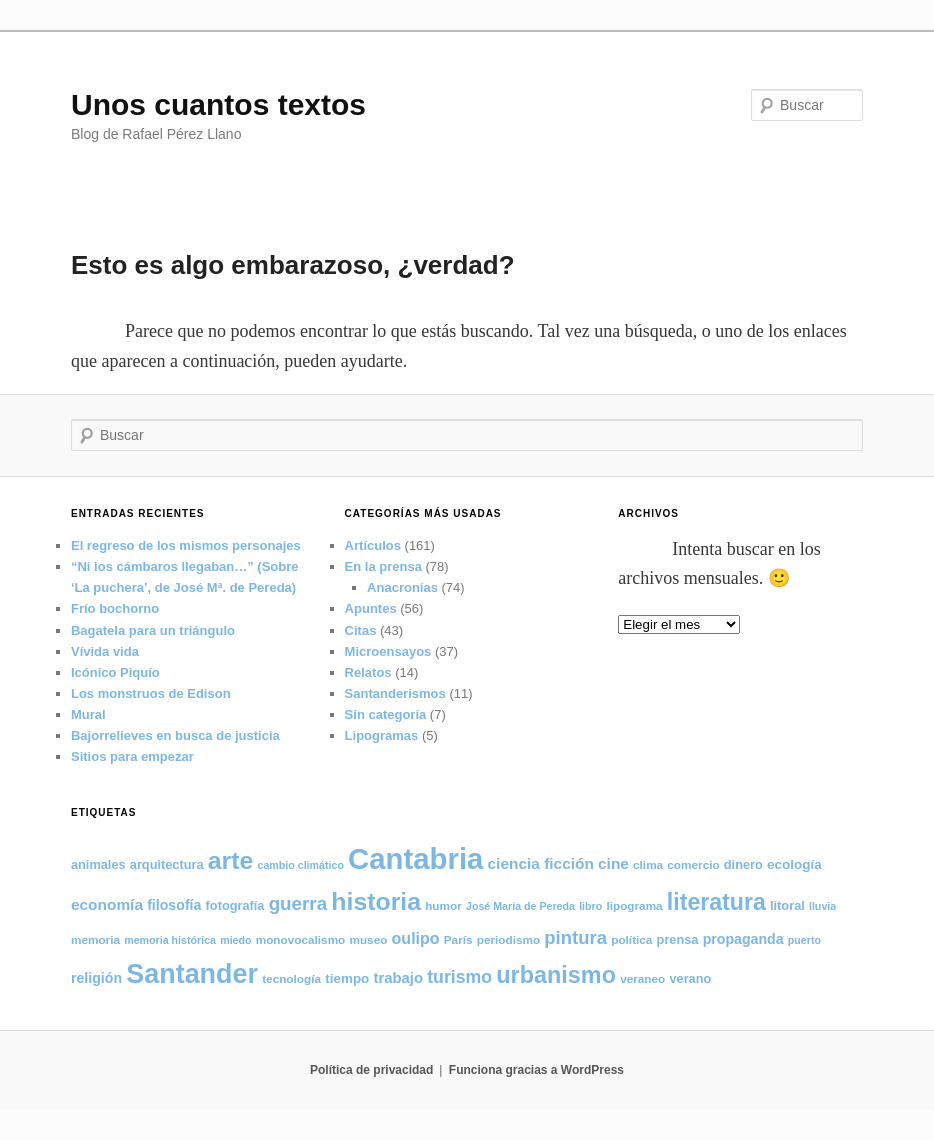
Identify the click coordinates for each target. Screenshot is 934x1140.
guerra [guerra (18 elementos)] (298, 903)
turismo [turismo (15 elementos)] (459, 977)
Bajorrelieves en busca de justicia (175, 735)
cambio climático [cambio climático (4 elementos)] (300, 865)
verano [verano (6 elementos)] (690, 978)
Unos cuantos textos (218, 104)
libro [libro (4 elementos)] (590, 906)
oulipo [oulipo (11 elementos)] (416, 938)
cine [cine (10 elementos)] (613, 863)
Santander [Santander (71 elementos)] (192, 974)
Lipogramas (382, 735)
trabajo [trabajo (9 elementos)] (399, 978)
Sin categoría (386, 714)
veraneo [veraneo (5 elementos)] (642, 978)
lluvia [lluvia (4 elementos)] (822, 906)
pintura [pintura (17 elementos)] (575, 937)
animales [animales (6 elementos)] (98, 864)
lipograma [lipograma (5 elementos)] (634, 905)
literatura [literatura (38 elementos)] (716, 902)
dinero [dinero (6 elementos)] (743, 864)
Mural (88, 714)
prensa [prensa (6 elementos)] (678, 939)
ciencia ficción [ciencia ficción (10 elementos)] (541, 863)
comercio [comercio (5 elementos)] (693, 864)
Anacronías (402, 587)
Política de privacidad (371, 1070)
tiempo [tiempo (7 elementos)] (347, 978)
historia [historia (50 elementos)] (376, 901)
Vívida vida (105, 651)
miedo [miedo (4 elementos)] (235, 940)
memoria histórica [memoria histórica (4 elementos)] (170, 940)
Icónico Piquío (115, 672)
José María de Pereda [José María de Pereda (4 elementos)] (520, 906)
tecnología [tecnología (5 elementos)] (291, 978)
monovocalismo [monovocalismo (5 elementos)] (301, 939)
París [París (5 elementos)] (458, 939)
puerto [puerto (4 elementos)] (804, 940)
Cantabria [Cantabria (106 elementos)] (415, 858)
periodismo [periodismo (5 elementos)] (508, 939)
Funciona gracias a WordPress (536, 1070)
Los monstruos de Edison (151, 693)
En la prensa (383, 566)
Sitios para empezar (132, 756)
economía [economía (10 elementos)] (107, 904)
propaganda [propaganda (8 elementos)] (743, 939)
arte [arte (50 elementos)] (231, 860)
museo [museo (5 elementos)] (368, 939)
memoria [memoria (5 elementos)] (95, 939)
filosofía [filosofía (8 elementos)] (174, 905)
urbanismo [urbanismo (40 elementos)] (556, 975)
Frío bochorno (115, 608)
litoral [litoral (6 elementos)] (787, 905)
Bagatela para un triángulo (153, 630)
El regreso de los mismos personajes (186, 545)
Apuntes (371, 608)
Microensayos (388, 651)
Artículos (373, 545)
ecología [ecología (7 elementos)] (794, 864)
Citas (361, 630)
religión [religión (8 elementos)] (96, 978)
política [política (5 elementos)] (631, 939)
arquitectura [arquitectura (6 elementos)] (167, 864)
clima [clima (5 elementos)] (648, 864)
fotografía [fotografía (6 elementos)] (235, 905)
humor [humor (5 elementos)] (443, 905)
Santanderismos (395, 693)
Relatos (368, 672)
